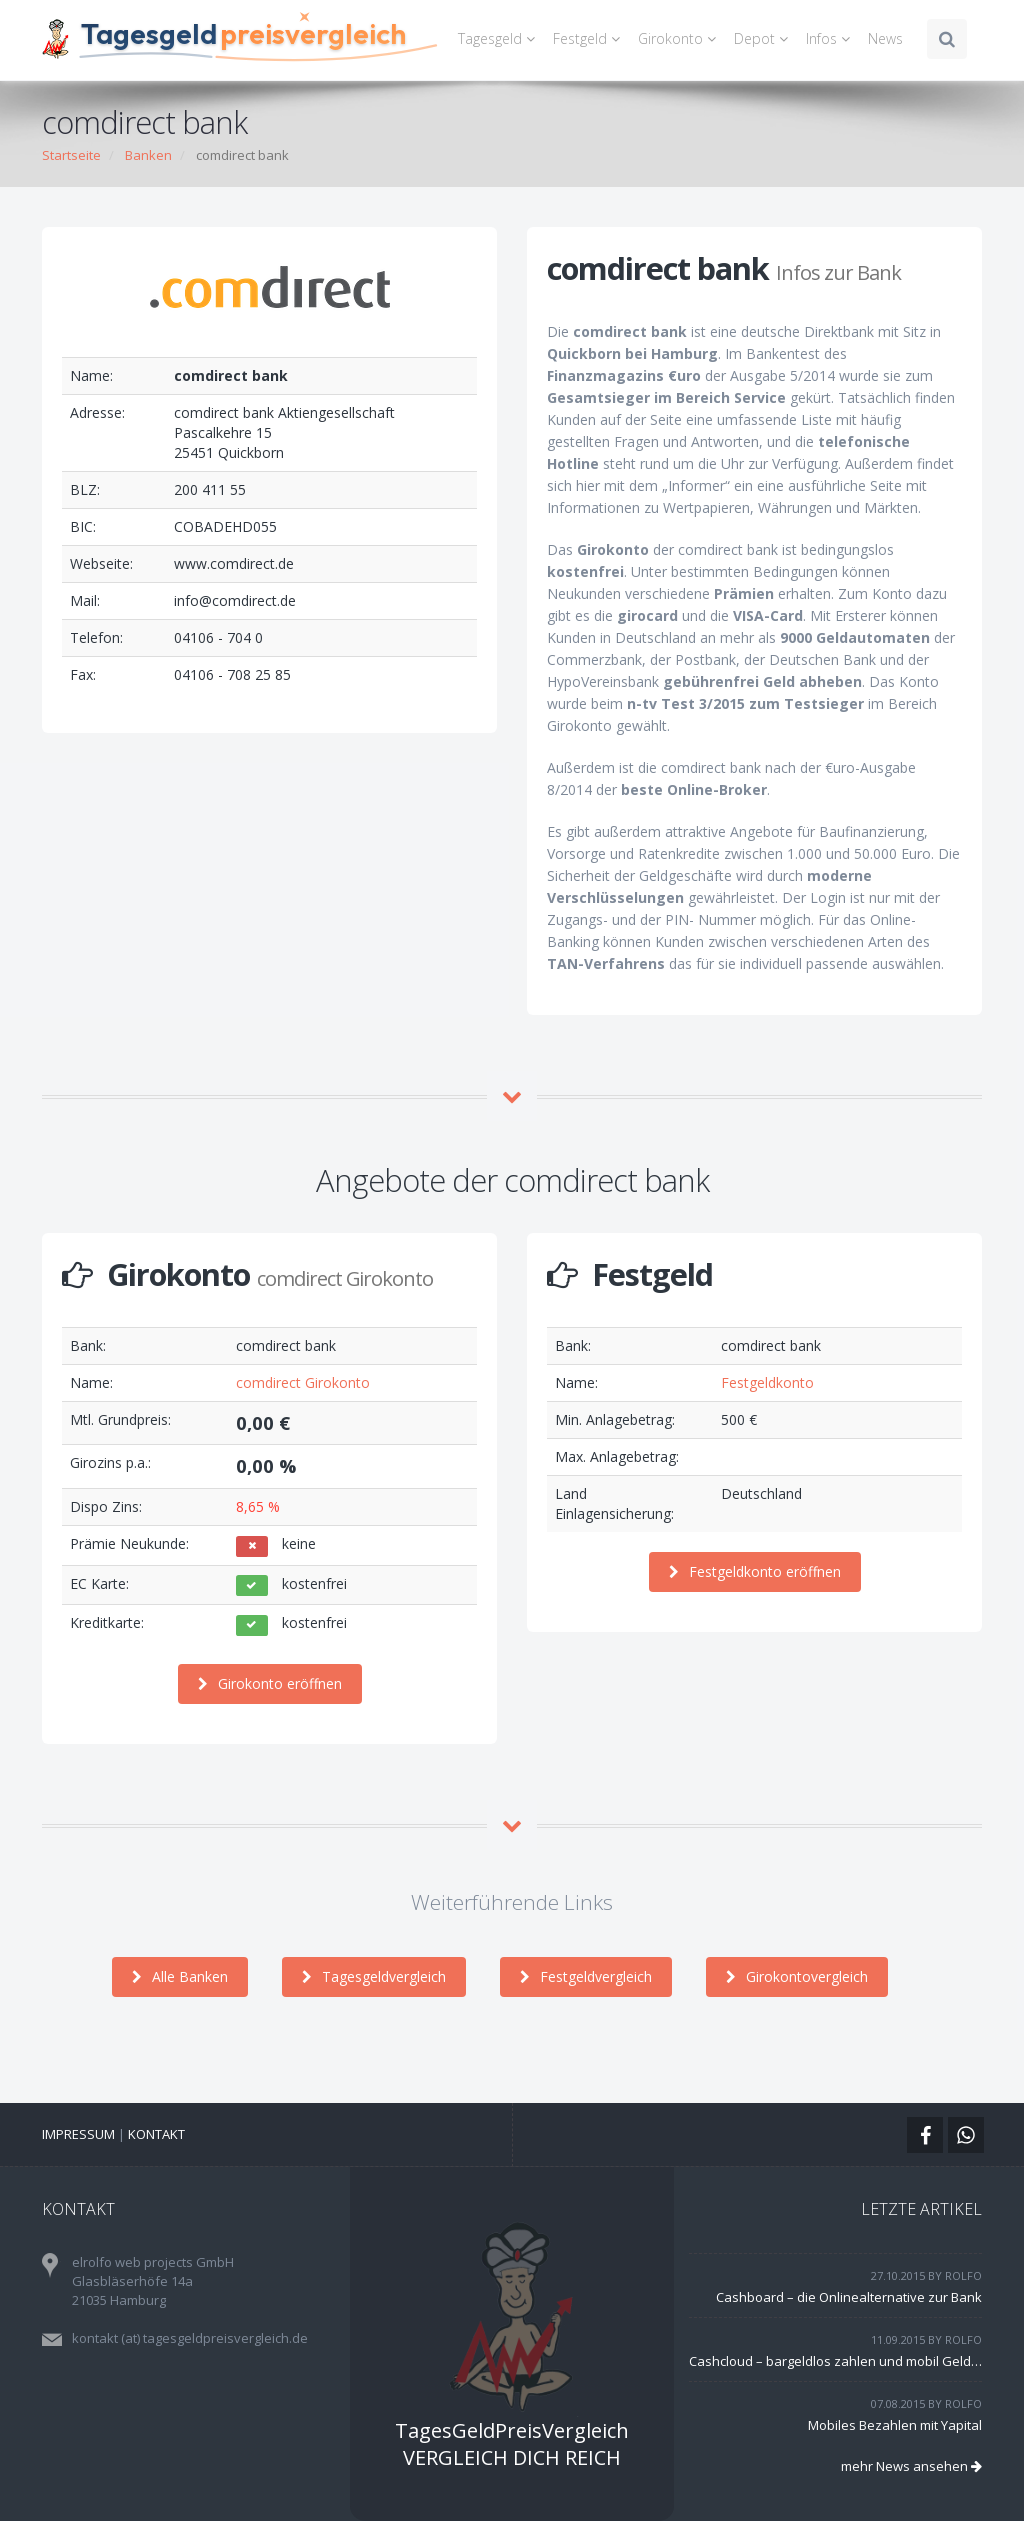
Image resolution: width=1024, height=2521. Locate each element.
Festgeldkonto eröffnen (755, 1571)
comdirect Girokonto (303, 1382)
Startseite (71, 155)
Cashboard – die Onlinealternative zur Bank (849, 2297)
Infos (831, 38)
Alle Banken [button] (180, 1976)
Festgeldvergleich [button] (586, 1976)
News (885, 38)
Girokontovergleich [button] (797, 1976)
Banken (148, 155)
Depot (764, 38)
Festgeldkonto (767, 1382)
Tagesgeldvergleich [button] (374, 1976)
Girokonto (680, 38)
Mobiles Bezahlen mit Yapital (895, 2425)
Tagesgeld (499, 38)
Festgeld (589, 38)
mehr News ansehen (911, 2466)
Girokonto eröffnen (270, 1683)
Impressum (78, 2134)
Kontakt (156, 2134)
